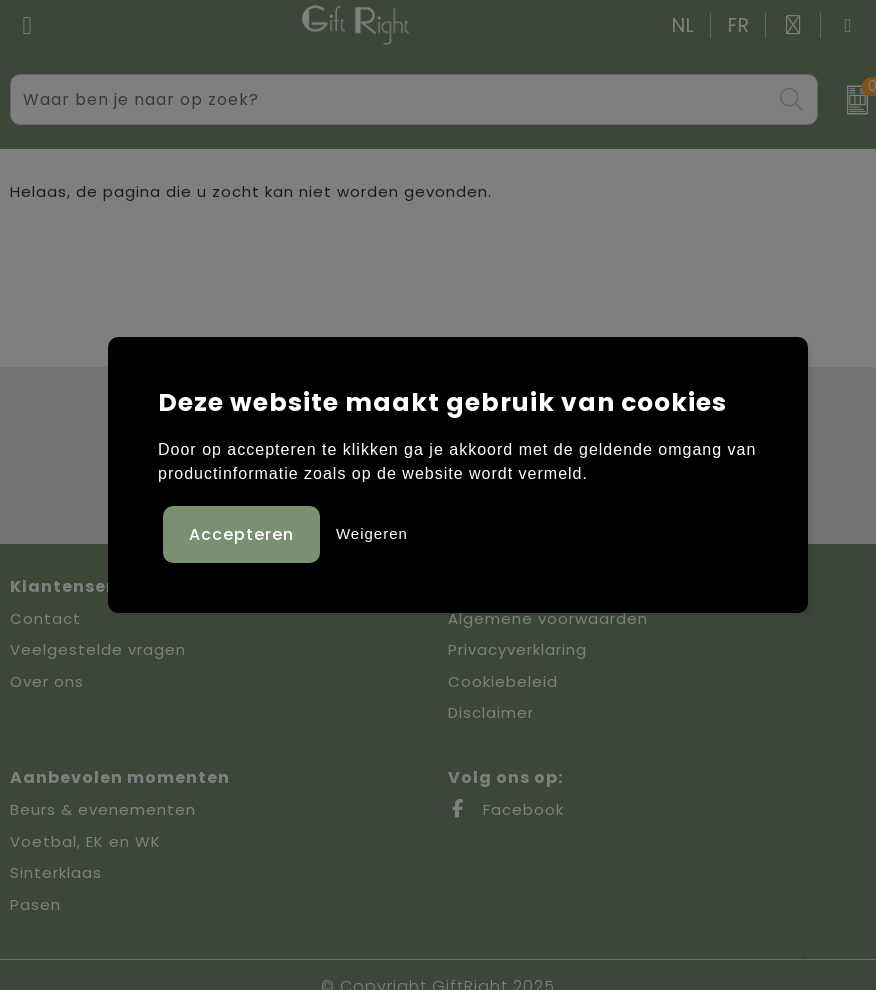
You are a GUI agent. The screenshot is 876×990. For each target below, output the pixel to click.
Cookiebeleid (503, 681)
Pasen (35, 904)
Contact (45, 618)
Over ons (47, 681)
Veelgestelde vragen (98, 649)
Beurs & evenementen (103, 809)
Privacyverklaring (517, 649)
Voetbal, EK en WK (85, 841)
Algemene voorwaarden (548, 618)
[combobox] (391, 99)
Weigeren (372, 533)
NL (683, 25)
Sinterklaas (56, 872)
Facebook (506, 809)
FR (739, 25)
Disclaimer (491, 712)
